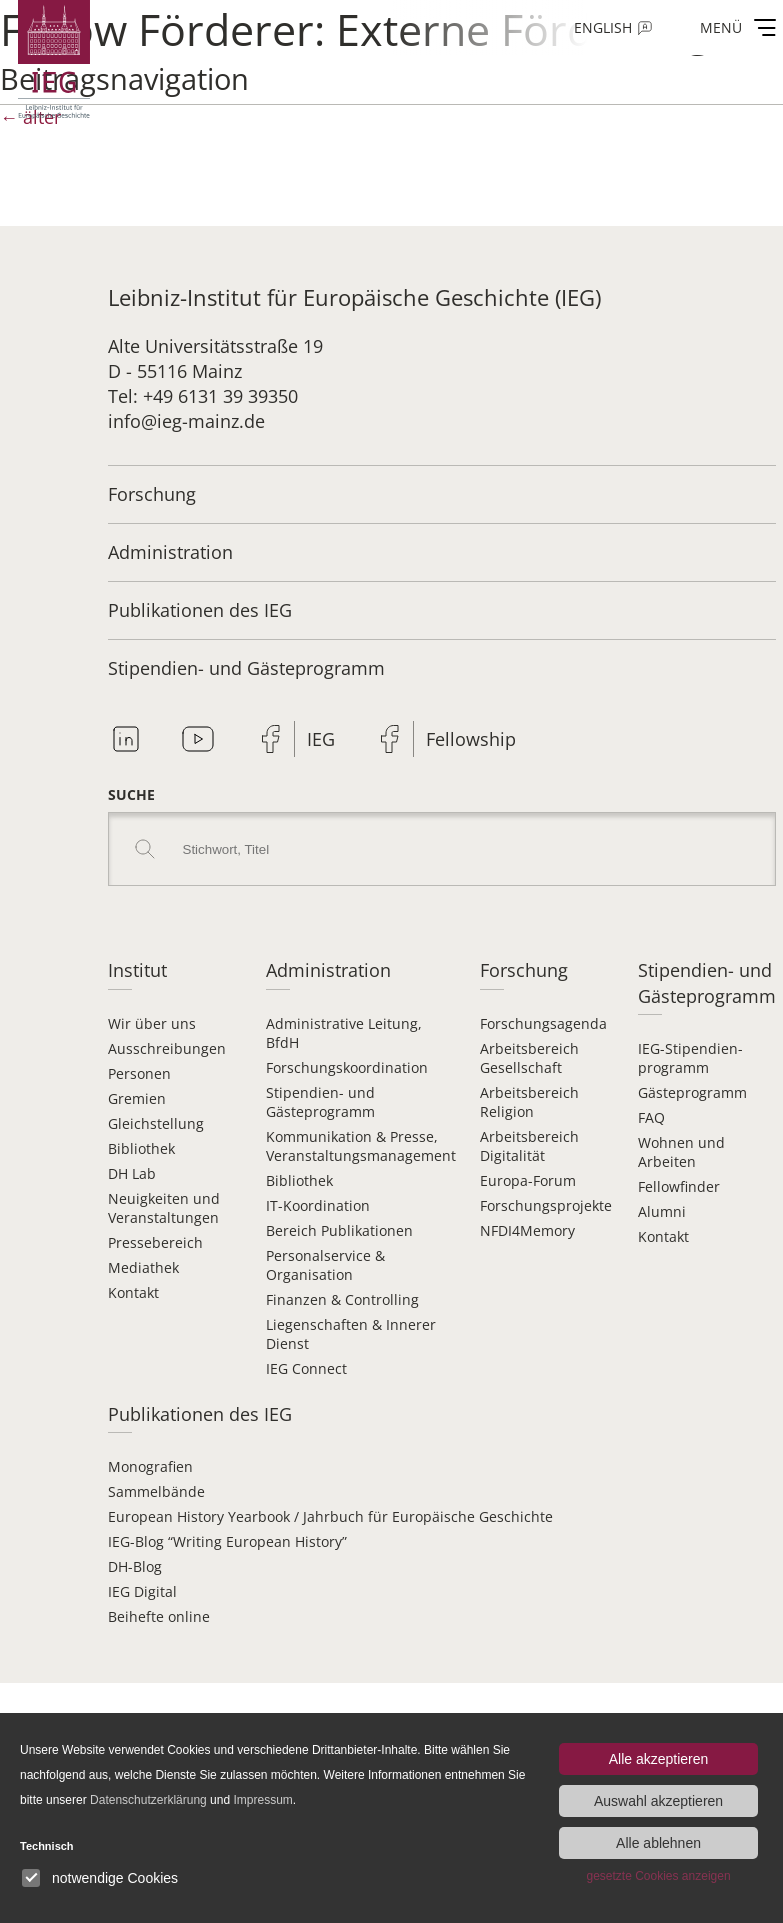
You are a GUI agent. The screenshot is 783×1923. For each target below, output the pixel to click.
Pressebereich (155, 1242)
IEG (321, 739)
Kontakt (133, 1292)
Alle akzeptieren (659, 1759)
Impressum (262, 1800)
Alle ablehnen (658, 1843)
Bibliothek (141, 1148)
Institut (137, 970)
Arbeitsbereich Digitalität (529, 1146)
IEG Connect (306, 1368)
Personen (139, 1073)
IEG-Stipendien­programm (690, 1058)
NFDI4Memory (527, 1230)
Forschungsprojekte (546, 1205)
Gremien (137, 1098)
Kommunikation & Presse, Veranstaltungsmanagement (361, 1146)
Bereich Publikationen (339, 1230)
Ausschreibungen (167, 1048)
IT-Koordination (318, 1205)
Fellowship (471, 739)
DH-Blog (135, 1566)
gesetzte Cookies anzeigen (658, 1876)
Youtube (198, 739)
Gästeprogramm (692, 1092)
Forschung (152, 494)
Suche (131, 794)
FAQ (651, 1117)
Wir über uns (152, 1023)
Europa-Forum (528, 1180)
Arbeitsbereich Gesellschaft (529, 1058)
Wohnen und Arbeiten (681, 1152)
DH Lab (132, 1173)
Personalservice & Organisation (325, 1265)
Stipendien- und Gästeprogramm (246, 668)
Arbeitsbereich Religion (529, 1102)
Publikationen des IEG (200, 610)
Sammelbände (156, 1491)
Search (145, 849)
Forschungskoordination (347, 1067)
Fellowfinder (679, 1186)
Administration (170, 552)
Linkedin (126, 739)
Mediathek (143, 1267)
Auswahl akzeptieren (658, 1801)
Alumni (662, 1211)
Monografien (150, 1466)
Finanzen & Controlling (342, 1299)
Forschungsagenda (543, 1023)
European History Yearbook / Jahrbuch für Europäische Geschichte (330, 1516)
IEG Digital (142, 1591)
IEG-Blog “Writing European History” (227, 1541)
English (603, 27)
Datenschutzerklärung (148, 1800)
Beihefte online (159, 1616)
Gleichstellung (156, 1123)
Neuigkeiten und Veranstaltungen (164, 1208)
